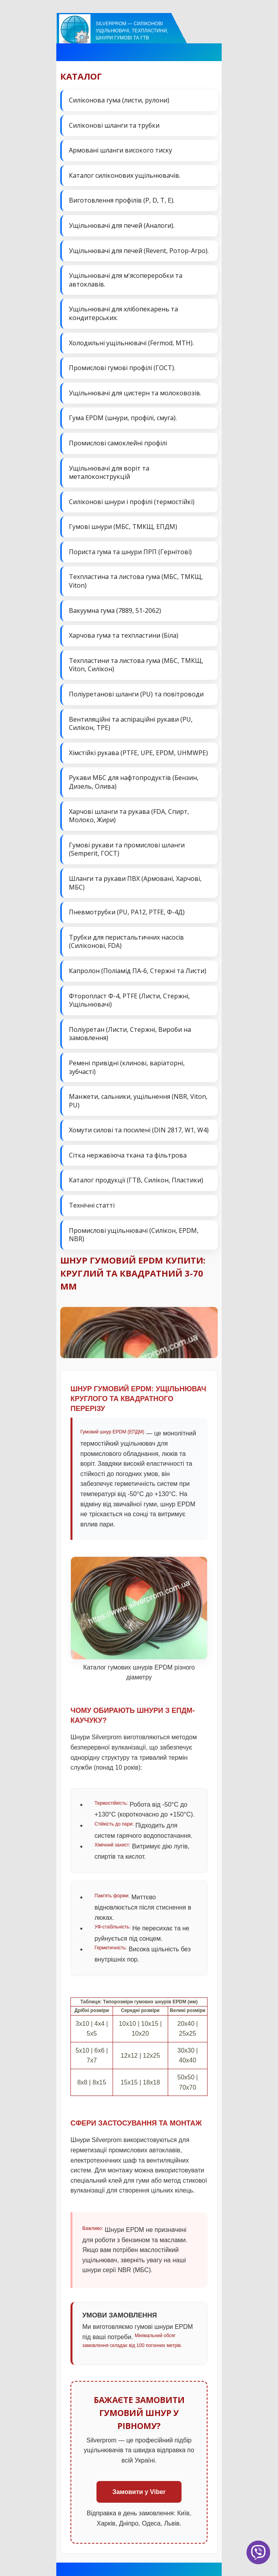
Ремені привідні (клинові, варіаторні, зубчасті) (127, 1067)
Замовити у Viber (138, 2492)
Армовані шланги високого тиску (120, 150)
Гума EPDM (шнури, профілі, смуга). (123, 417)
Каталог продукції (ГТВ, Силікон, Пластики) (136, 1180)
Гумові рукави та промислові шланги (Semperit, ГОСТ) (127, 849)
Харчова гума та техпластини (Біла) (123, 635)
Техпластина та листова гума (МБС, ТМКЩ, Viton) (136, 581)
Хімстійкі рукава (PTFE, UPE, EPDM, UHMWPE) (138, 752)
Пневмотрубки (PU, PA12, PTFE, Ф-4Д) (127, 912)
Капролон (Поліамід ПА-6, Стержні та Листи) (137, 970)
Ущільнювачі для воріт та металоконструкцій (109, 472)
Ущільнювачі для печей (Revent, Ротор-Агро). (139, 250)
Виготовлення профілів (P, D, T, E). (121, 200)
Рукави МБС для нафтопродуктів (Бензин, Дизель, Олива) (133, 782)
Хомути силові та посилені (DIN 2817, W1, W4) (139, 1130)
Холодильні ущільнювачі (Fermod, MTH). (131, 343)
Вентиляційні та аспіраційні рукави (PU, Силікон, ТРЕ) (131, 723)
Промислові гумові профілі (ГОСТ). (122, 367)
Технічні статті (92, 1205)
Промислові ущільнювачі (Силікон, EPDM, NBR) (133, 1234)
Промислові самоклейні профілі (118, 443)
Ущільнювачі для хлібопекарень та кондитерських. (123, 313)
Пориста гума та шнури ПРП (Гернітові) (130, 551)
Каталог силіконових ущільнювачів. (124, 175)
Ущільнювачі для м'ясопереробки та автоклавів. (125, 279)
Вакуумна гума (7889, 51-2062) (115, 610)
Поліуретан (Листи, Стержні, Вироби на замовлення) (130, 1033)
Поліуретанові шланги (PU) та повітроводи (136, 694)
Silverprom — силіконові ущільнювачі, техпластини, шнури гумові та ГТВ (132, 31)
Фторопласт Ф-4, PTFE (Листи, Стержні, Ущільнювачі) (129, 1000)
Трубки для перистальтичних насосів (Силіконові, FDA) (126, 941)
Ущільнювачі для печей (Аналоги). (121, 225)
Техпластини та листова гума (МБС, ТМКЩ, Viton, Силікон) (136, 665)
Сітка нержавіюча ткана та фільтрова (128, 1155)
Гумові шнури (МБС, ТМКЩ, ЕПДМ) (123, 526)
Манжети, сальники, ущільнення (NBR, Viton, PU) (138, 1100)
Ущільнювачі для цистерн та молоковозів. (135, 393)
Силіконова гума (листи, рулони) (119, 100)
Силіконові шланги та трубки (114, 125)
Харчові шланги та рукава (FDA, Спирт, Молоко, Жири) (129, 816)
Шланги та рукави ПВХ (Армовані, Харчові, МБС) (135, 883)
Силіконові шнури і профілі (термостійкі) (132, 501)
